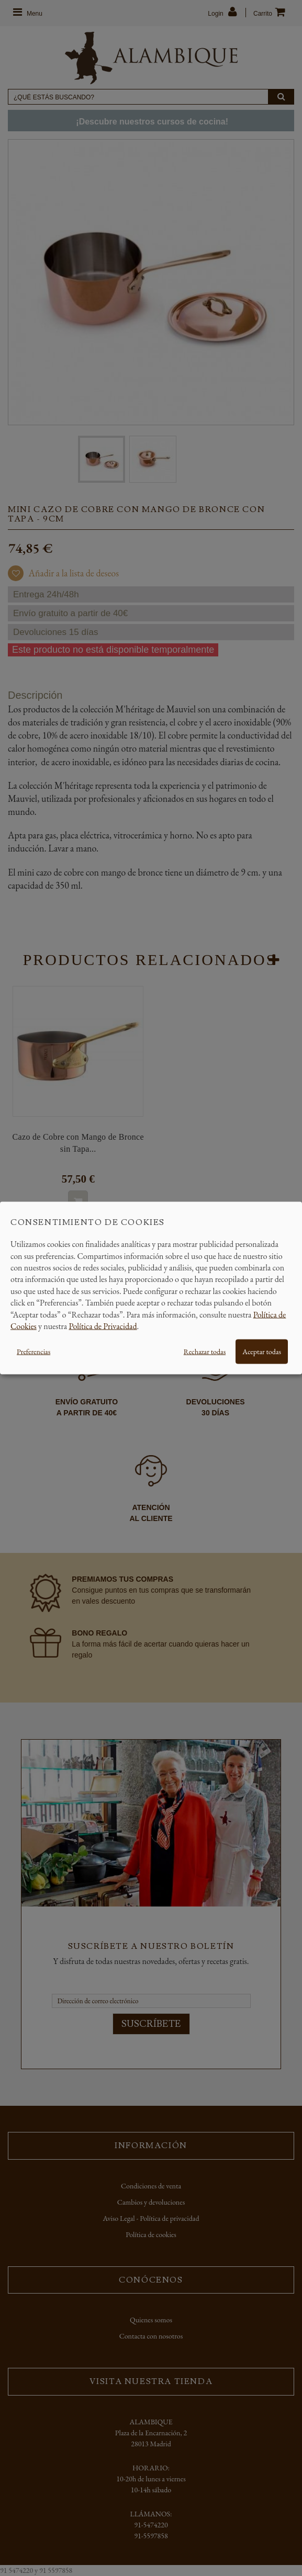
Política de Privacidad (103, 1326)
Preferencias (33, 1351)
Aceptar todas (261, 1351)
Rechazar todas (205, 1351)
